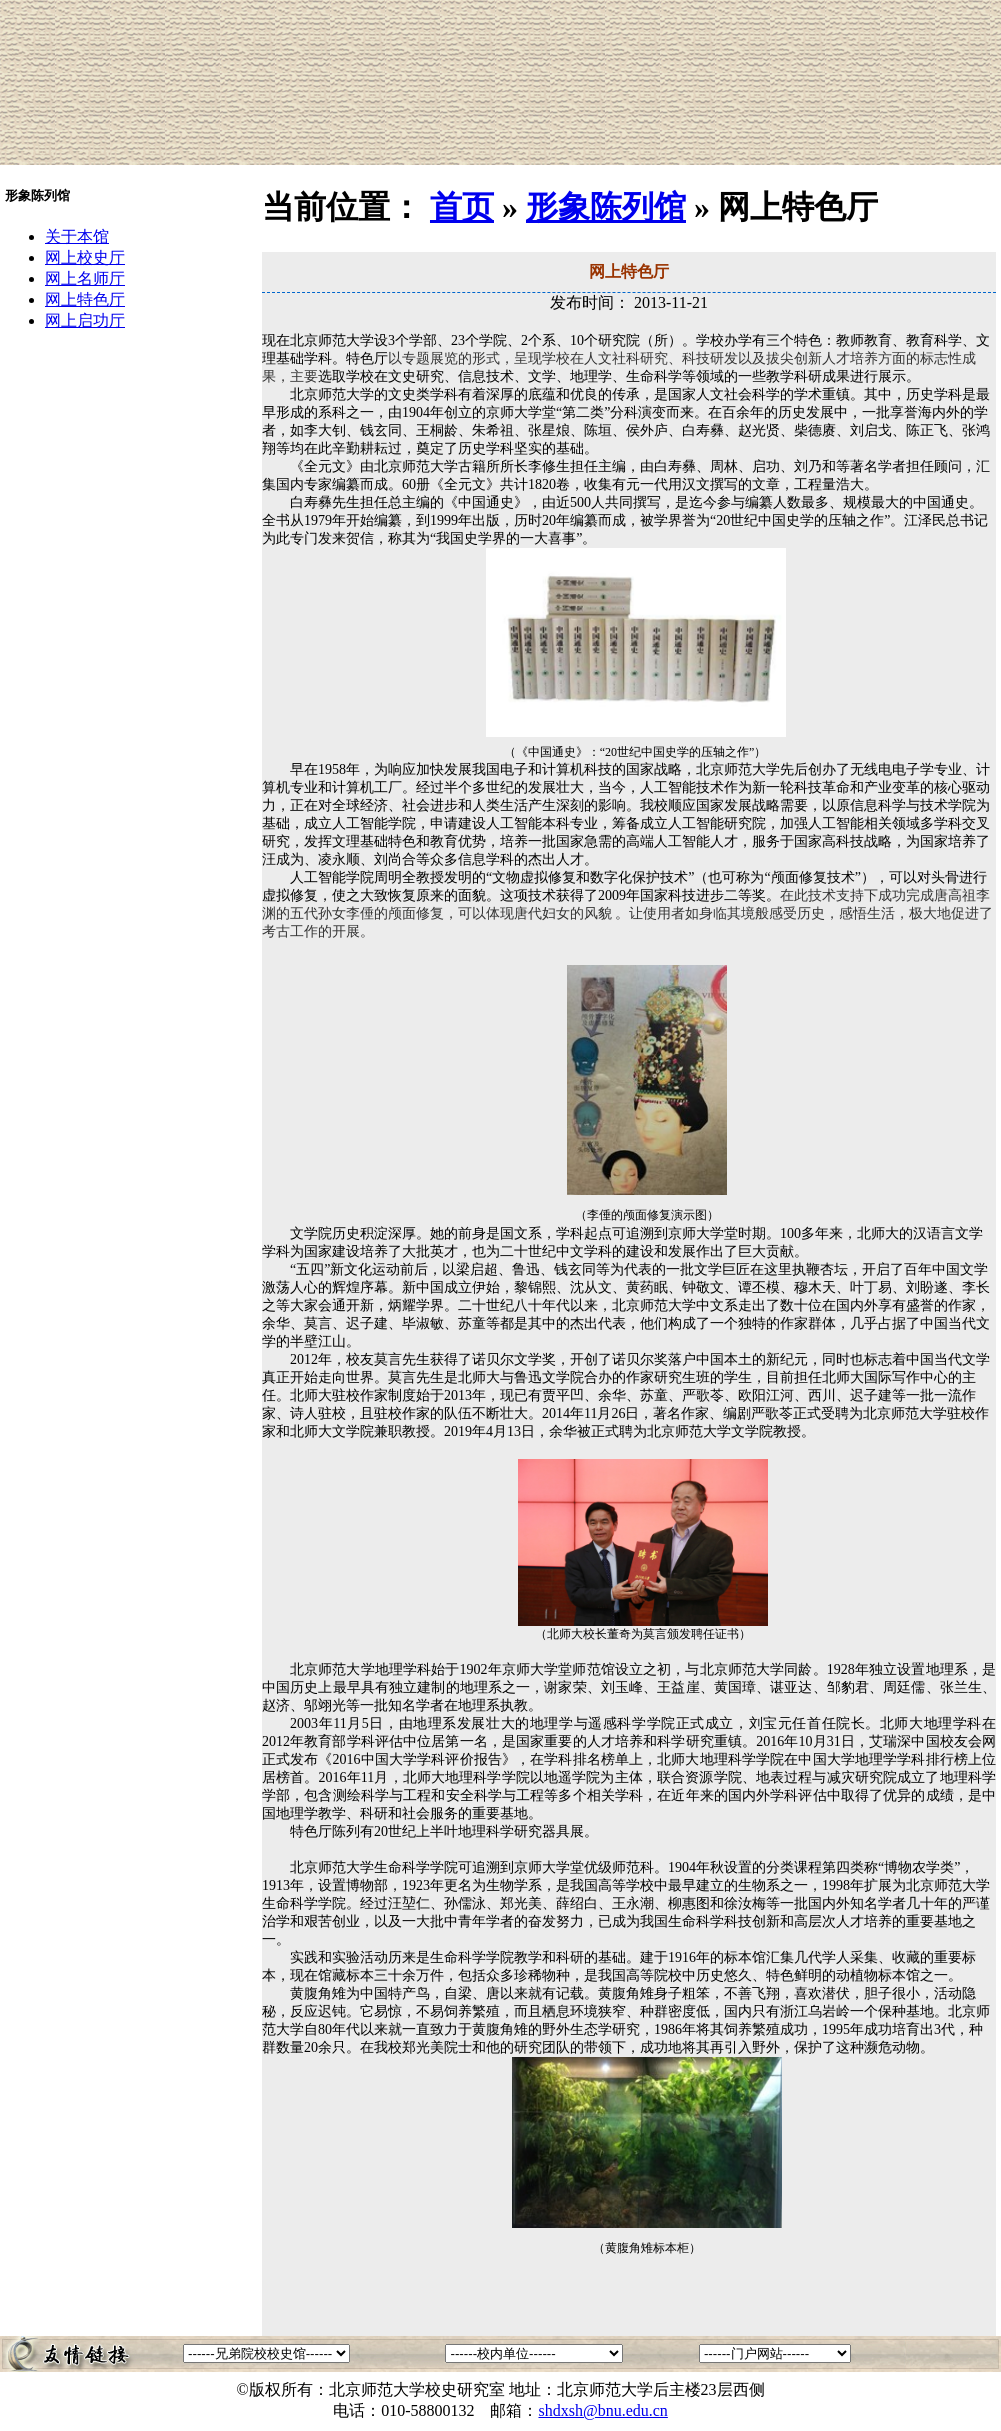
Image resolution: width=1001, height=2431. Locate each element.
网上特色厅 (85, 299)
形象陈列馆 (606, 207)
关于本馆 (77, 236)
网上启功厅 (85, 320)
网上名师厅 (85, 278)
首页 (462, 207)
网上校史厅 (85, 257)
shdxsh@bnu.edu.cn (602, 2410)
